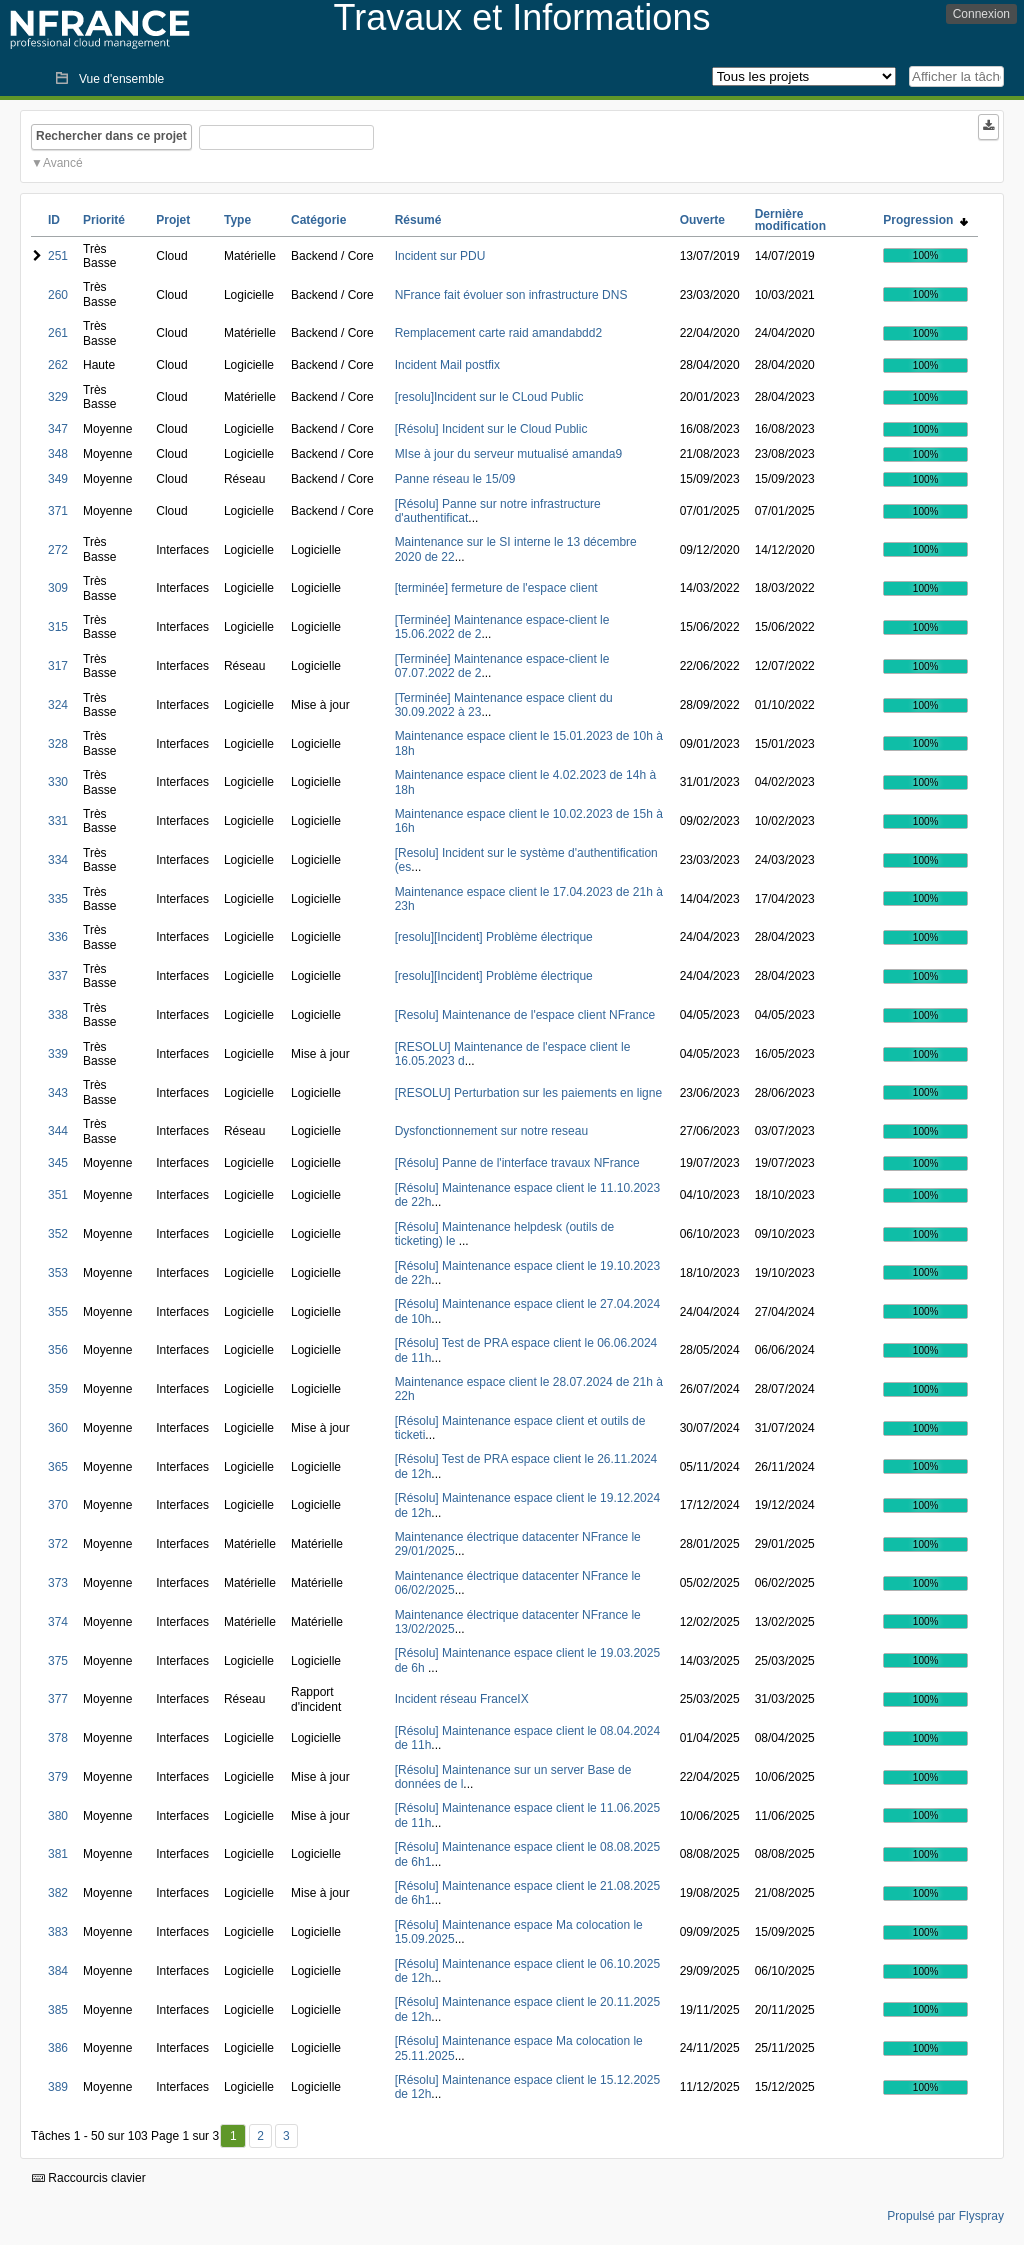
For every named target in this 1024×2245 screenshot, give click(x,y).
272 (58, 550)
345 (58, 1163)
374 (58, 1622)
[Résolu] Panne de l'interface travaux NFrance (517, 1163)
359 (58, 1389)
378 (58, 1738)
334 (58, 860)
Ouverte (702, 220)
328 (58, 744)
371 (58, 511)
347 (58, 429)
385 (58, 2010)
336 (58, 937)
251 (58, 256)
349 (58, 479)
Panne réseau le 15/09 (455, 479)
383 (58, 1932)
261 (58, 333)
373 (58, 1583)
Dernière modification (790, 220)
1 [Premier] (233, 2136)
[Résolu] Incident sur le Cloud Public (491, 429)
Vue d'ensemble (121, 79)
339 (58, 1054)
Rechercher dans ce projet (111, 136)
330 (58, 782)
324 (58, 705)
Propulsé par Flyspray (945, 2216)
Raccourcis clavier (89, 2178)
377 (58, 1699)
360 (58, 1428)
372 (58, 1544)
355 (58, 1312)
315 (58, 627)
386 (58, 2048)
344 (58, 1131)
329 (58, 397)
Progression (925, 220)
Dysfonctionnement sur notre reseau (491, 1131)
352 (58, 1234)
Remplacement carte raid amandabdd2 (498, 333)
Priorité (104, 220)
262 (58, 365)
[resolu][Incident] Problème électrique (494, 937)
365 (58, 1467)
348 (58, 454)
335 (58, 899)
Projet (173, 220)
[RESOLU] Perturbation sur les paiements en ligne (528, 1093)
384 (58, 1971)
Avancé (63, 163)
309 (58, 588)
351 (58, 1195)
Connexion (981, 14)
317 (58, 666)
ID (54, 220)
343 (58, 1093)
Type (237, 220)
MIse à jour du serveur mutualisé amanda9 (508, 454)
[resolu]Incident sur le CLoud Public (489, 397)
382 (58, 1893)
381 (58, 1854)
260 (58, 295)
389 (58, 2087)
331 (58, 821)
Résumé (418, 220)
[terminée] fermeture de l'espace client (496, 588)
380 (58, 1816)
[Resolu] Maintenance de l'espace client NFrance (525, 1015)
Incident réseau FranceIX (462, 1699)
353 (58, 1273)
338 (58, 1015)
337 (58, 976)
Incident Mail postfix (447, 365)
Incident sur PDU (440, 256)
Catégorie (318, 220)
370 (58, 1505)
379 (58, 1777)
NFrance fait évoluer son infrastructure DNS (511, 295)
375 (58, 1661)
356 (58, 1350)
